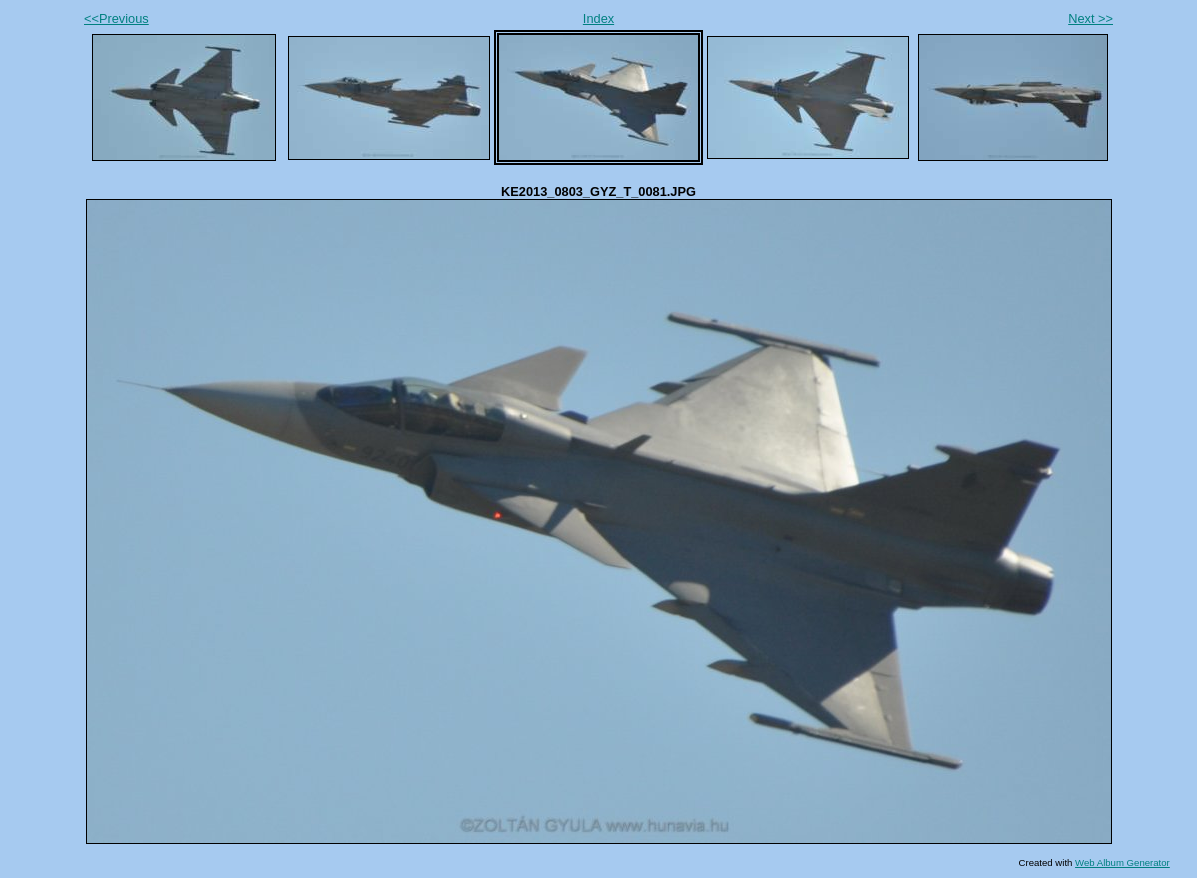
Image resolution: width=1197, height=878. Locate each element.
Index (598, 18)
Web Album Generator (1122, 862)
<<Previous (116, 18)
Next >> (1090, 18)
